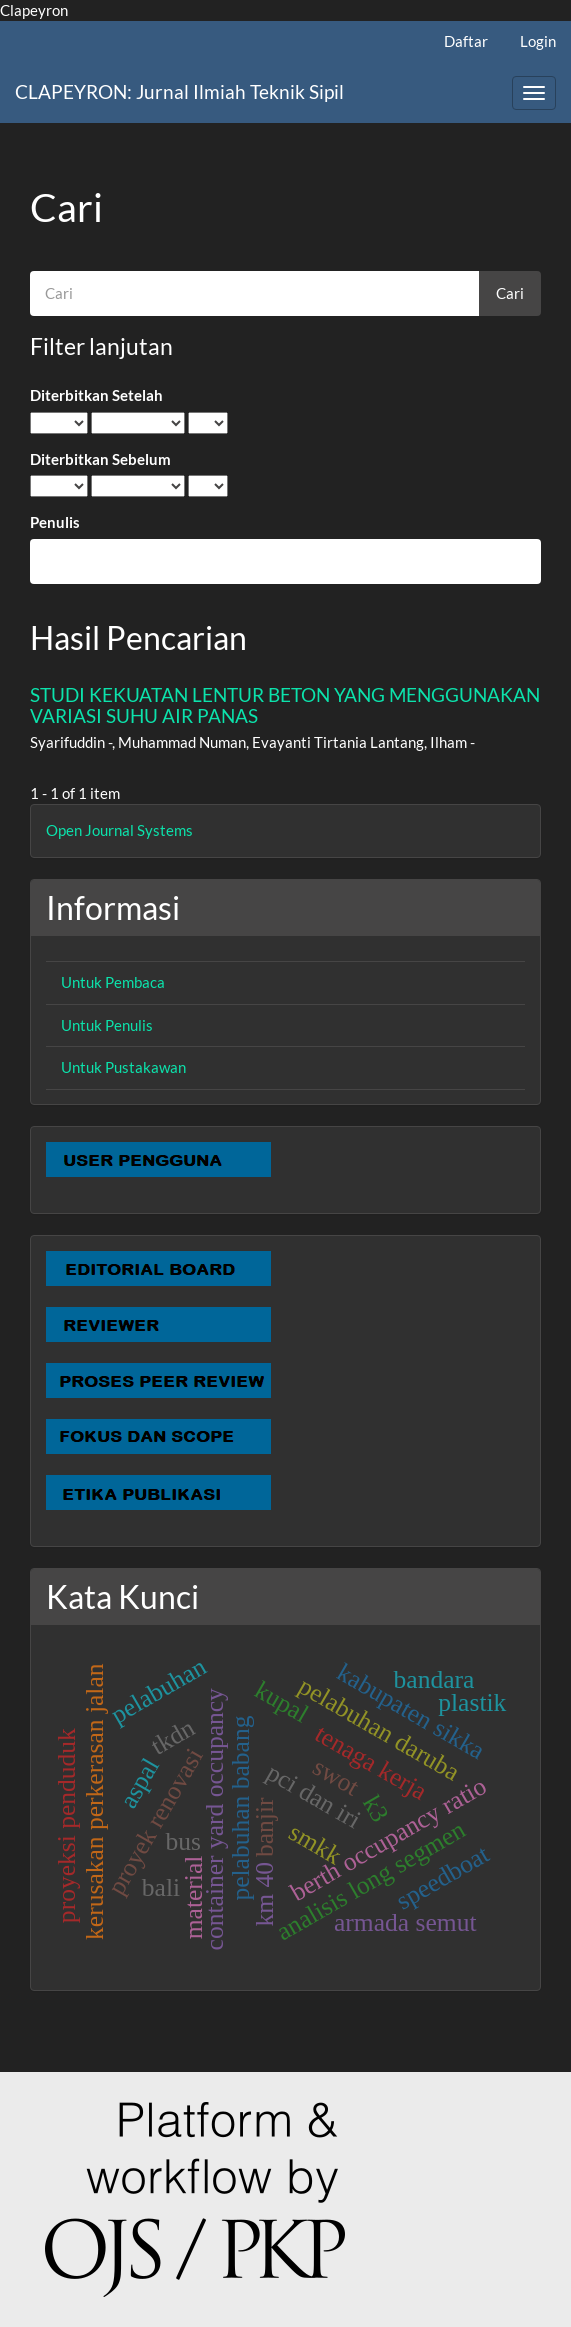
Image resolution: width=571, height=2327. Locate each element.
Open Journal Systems (119, 830)
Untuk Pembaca (113, 982)
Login (538, 41)
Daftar (466, 41)
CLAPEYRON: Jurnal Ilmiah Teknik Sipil (179, 91)
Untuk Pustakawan (123, 1067)
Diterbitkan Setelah (96, 395)
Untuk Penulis (107, 1025)
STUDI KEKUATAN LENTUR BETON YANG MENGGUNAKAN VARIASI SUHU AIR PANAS (285, 705)
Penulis (55, 522)
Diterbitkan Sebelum (100, 459)
